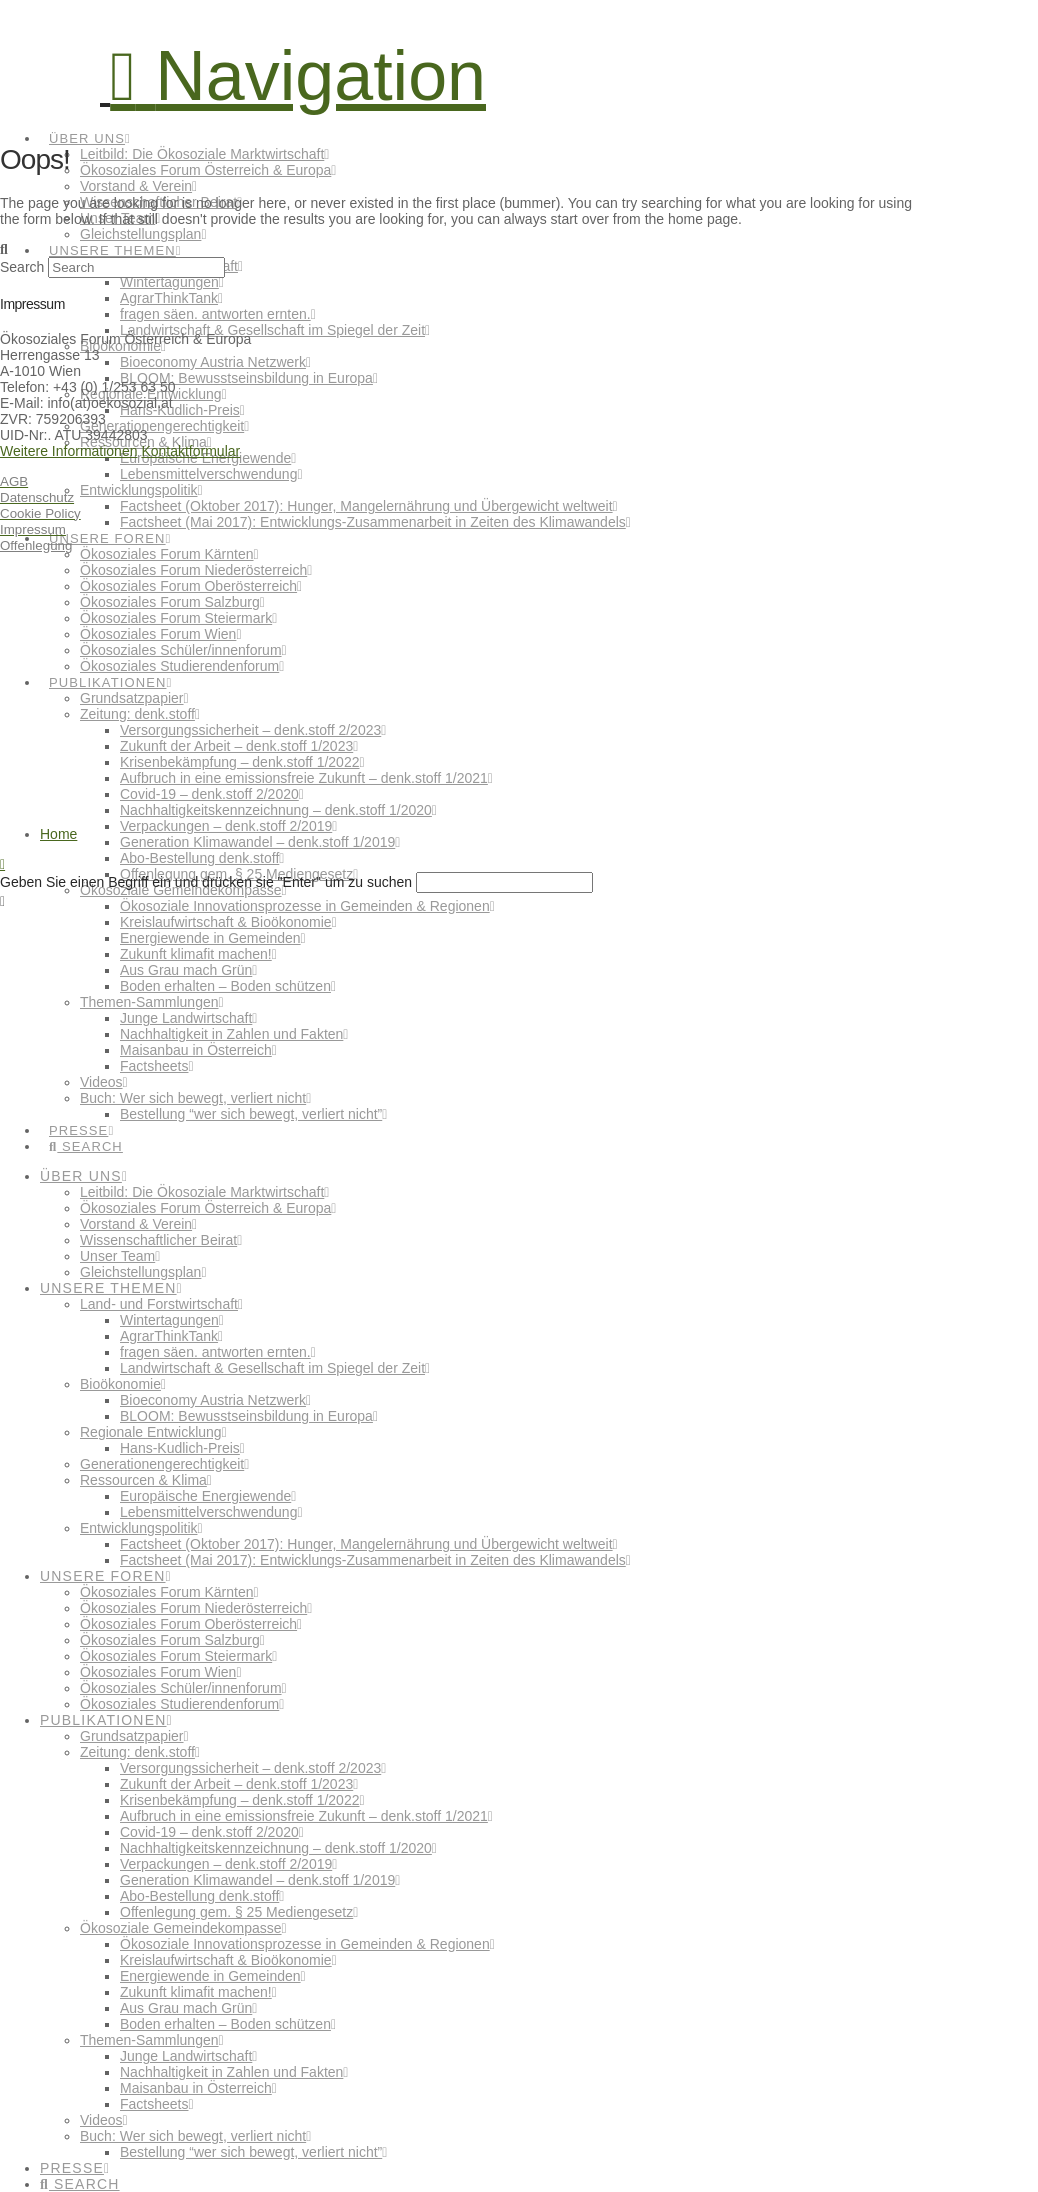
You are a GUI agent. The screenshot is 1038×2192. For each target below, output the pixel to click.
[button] (298, 76)
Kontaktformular (190, 451)
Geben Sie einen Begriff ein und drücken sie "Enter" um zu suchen (206, 882)
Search (22, 267)
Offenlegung (36, 545)
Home (58, 834)
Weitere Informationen (68, 451)
